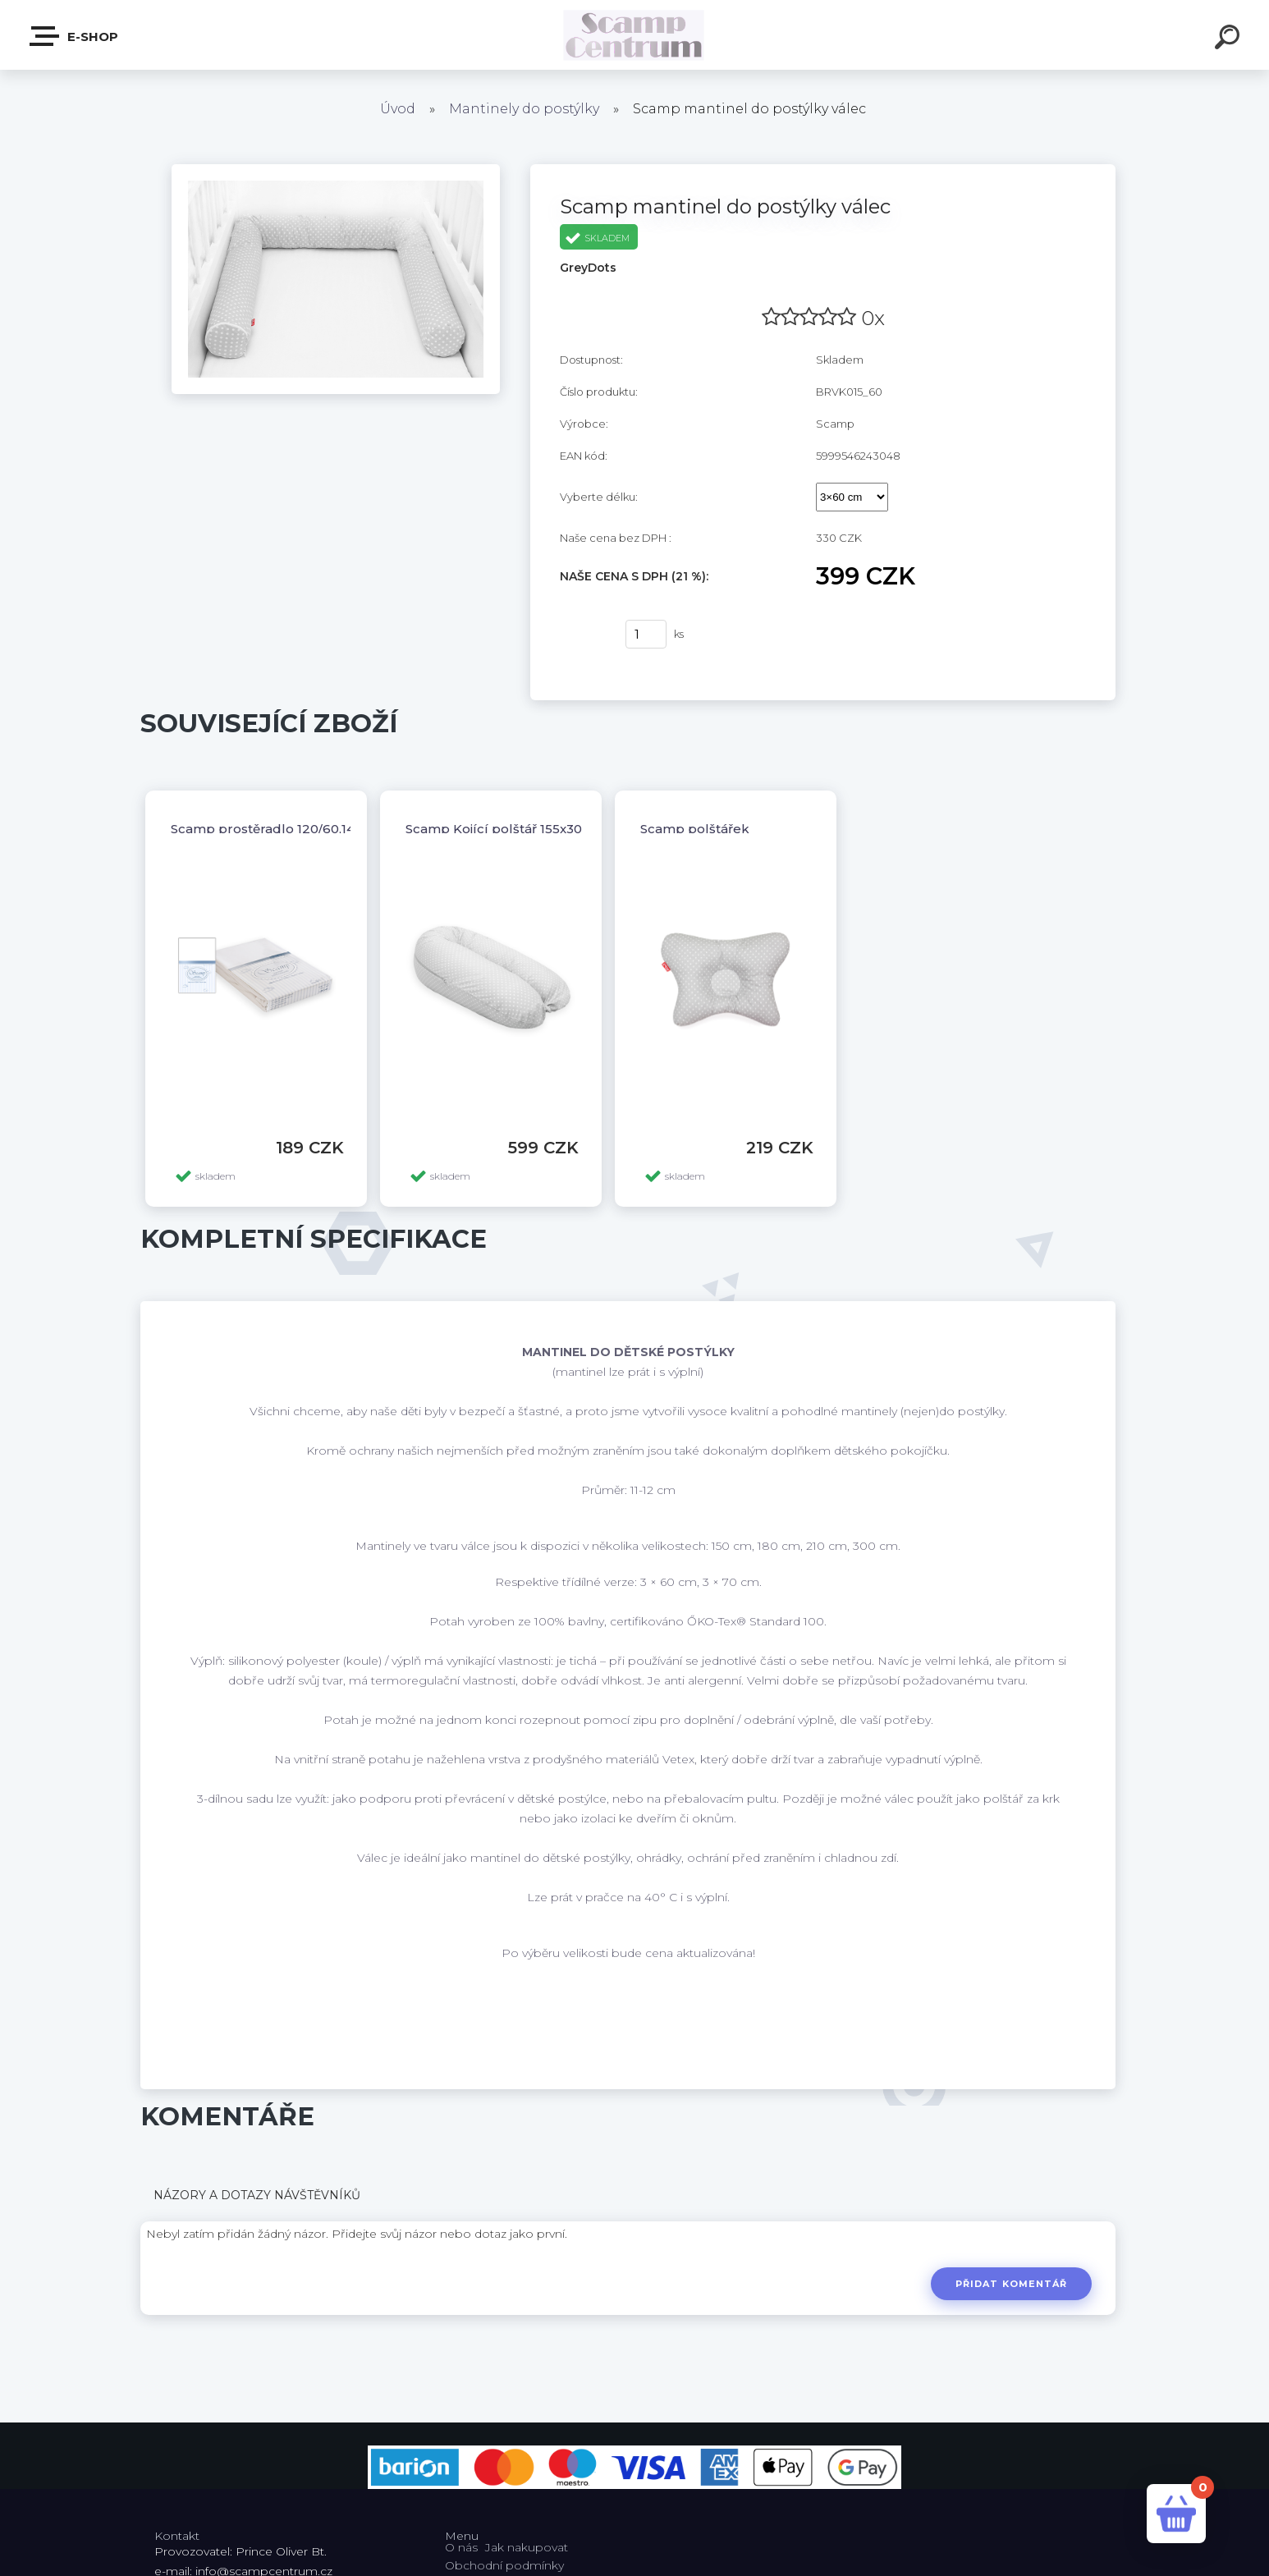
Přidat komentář (1011, 2284)
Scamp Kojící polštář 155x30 (493, 828)
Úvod (397, 109)
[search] (1229, 39)
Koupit (582, 634)
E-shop (74, 36)
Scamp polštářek (694, 828)
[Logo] (635, 34)
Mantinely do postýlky (524, 109)
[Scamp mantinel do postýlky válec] (336, 170)
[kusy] (646, 634)
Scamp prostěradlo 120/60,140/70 (277, 828)
